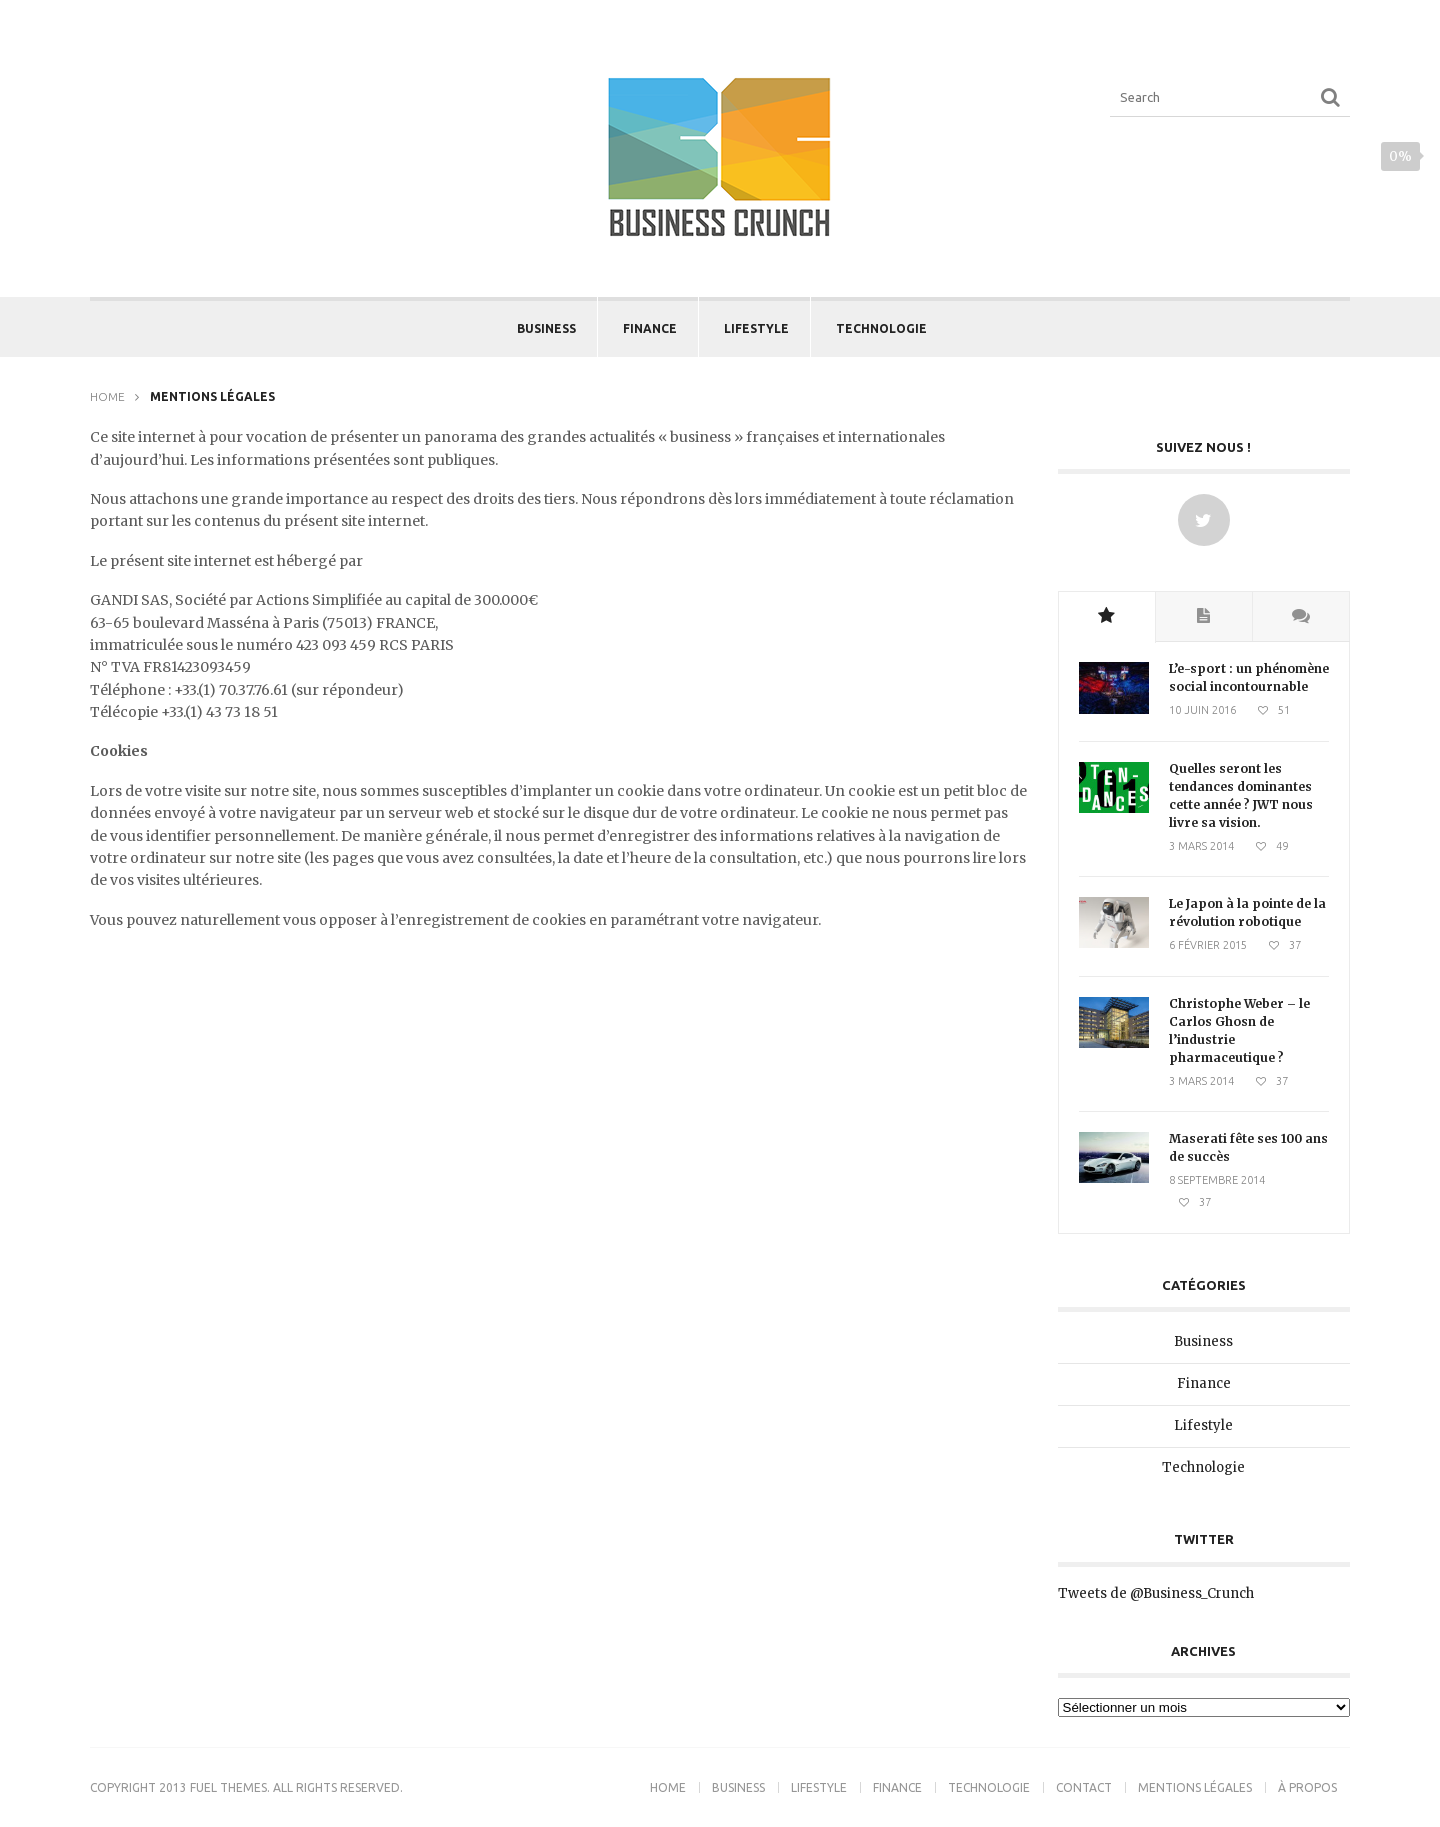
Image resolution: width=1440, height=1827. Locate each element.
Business (546, 328)
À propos (1307, 1787)
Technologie (881, 328)
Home (107, 396)
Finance (650, 328)
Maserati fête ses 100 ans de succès (1248, 1147)
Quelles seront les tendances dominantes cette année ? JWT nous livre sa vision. (1241, 795)
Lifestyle (756, 328)
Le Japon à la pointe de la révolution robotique (1247, 912)
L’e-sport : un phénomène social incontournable (1249, 677)
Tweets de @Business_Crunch (1156, 1593)
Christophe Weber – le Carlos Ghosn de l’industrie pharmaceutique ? (1239, 1030)
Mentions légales (1195, 1787)
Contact (1084, 1787)
